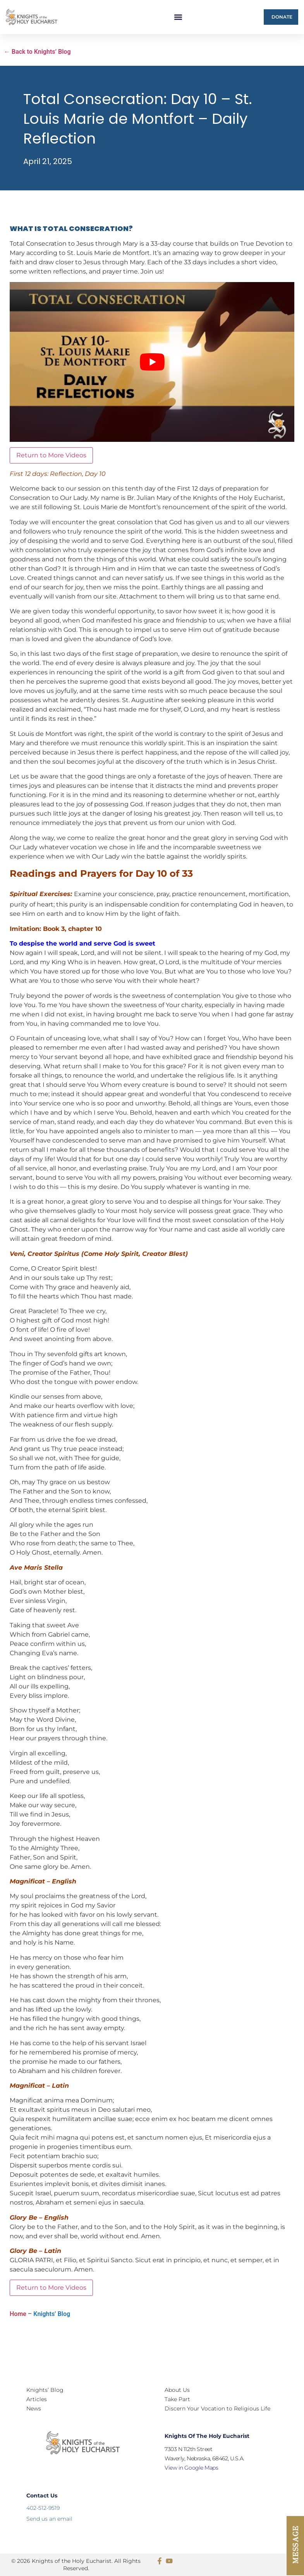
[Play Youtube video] (152, 362)
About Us (177, 2389)
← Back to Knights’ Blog (37, 51)
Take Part (177, 2399)
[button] (178, 17)
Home (18, 2314)
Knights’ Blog (51, 2314)
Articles (36, 2399)
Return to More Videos (51, 455)
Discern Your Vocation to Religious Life (217, 2408)
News (33, 2408)
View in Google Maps (191, 2467)
